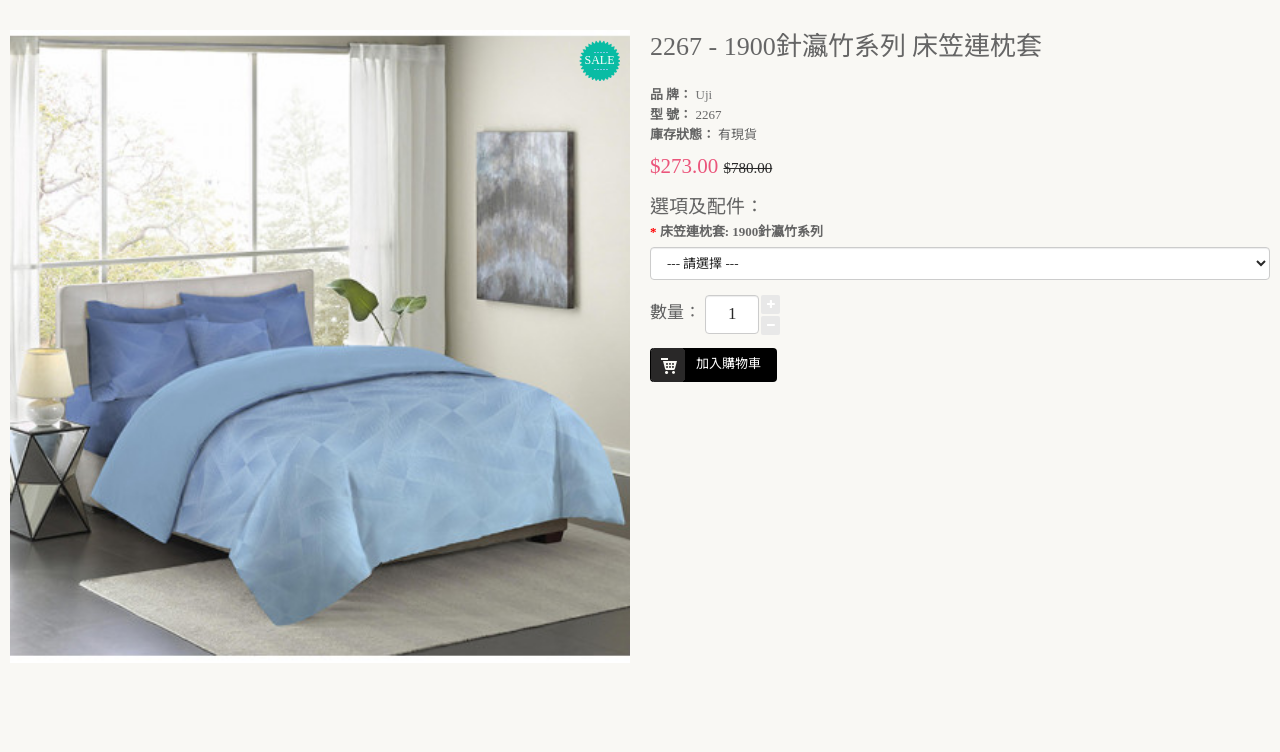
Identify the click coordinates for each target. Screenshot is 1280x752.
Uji (704, 94)
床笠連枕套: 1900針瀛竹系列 (742, 231)
